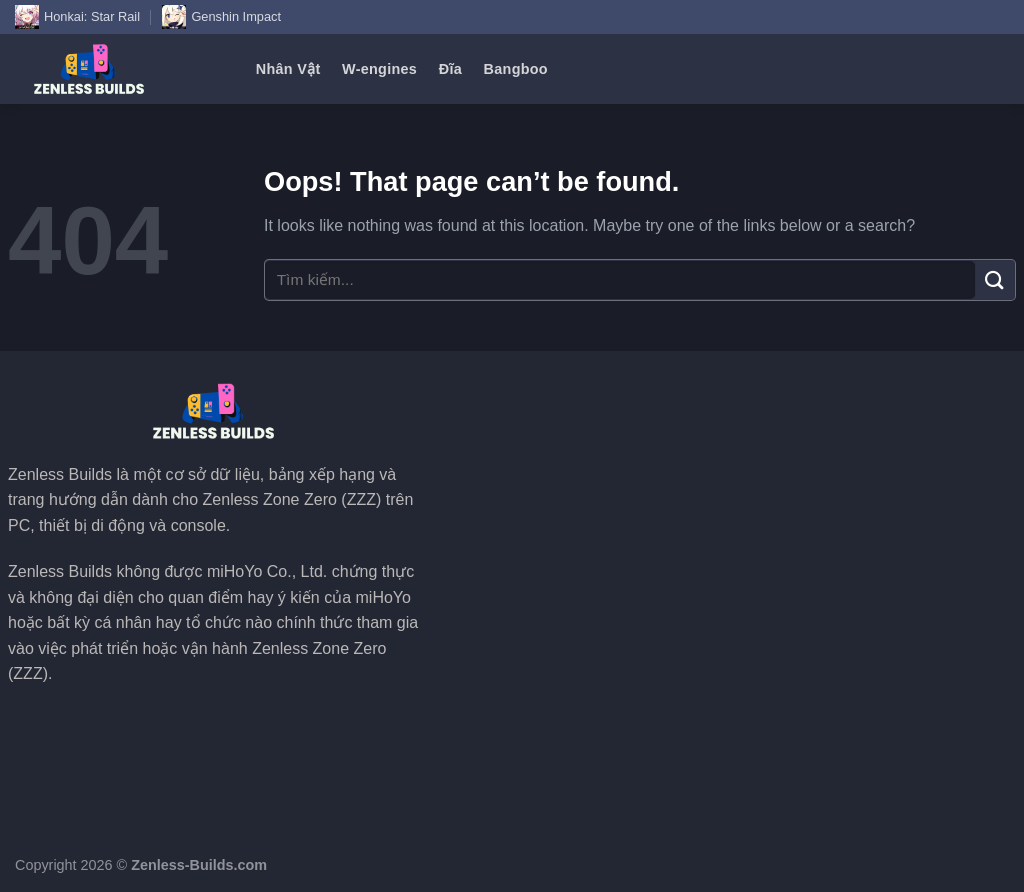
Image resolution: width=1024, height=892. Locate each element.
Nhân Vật (288, 69)
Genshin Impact (221, 17)
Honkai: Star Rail (77, 17)
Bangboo (516, 69)
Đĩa (450, 69)
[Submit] (995, 279)
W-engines (379, 69)
